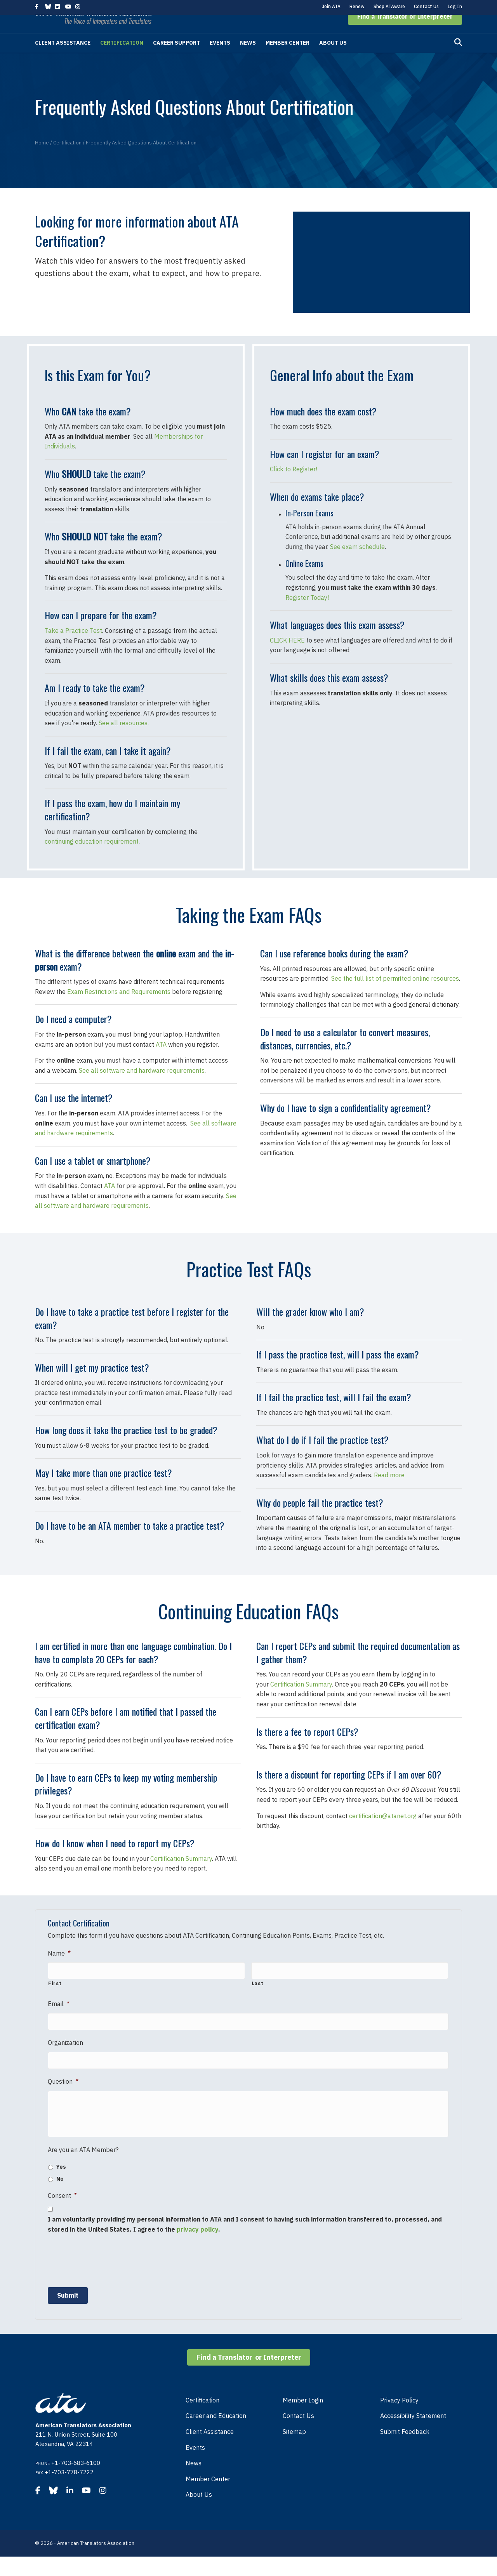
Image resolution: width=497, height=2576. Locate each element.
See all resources (123, 738)
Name (59, 1968)
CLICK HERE (287, 655)
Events (220, 57)
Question (63, 2085)
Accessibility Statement (413, 2435)
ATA (161, 1059)
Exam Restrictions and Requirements (118, 1006)
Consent (62, 2215)
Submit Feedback (404, 2451)
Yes (61, 2186)
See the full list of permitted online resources (395, 993)
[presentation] (107, 2279)
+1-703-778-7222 (69, 2491)
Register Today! (307, 612)
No (60, 2198)
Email (59, 2015)
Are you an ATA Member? (83, 2169)
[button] (405, 31)
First (54, 1994)
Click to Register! (293, 484)
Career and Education (216, 2435)
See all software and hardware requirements (142, 1085)
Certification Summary (181, 1873)
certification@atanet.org (383, 1830)
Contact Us (426, 6)
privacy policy (197, 2249)
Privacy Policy (399, 2419)
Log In (455, 6)
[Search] (458, 57)
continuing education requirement (92, 856)
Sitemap (294, 2451)
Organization (65, 2050)
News (248, 57)
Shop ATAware (389, 6)
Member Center (287, 57)
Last (258, 1994)
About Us (333, 57)
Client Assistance (62, 57)
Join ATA (331, 6)
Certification (121, 57)
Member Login (303, 2419)
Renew (357, 6)
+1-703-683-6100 (75, 2482)
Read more (389, 1490)
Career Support (176, 57)
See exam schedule (357, 561)
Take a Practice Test (73, 645)
